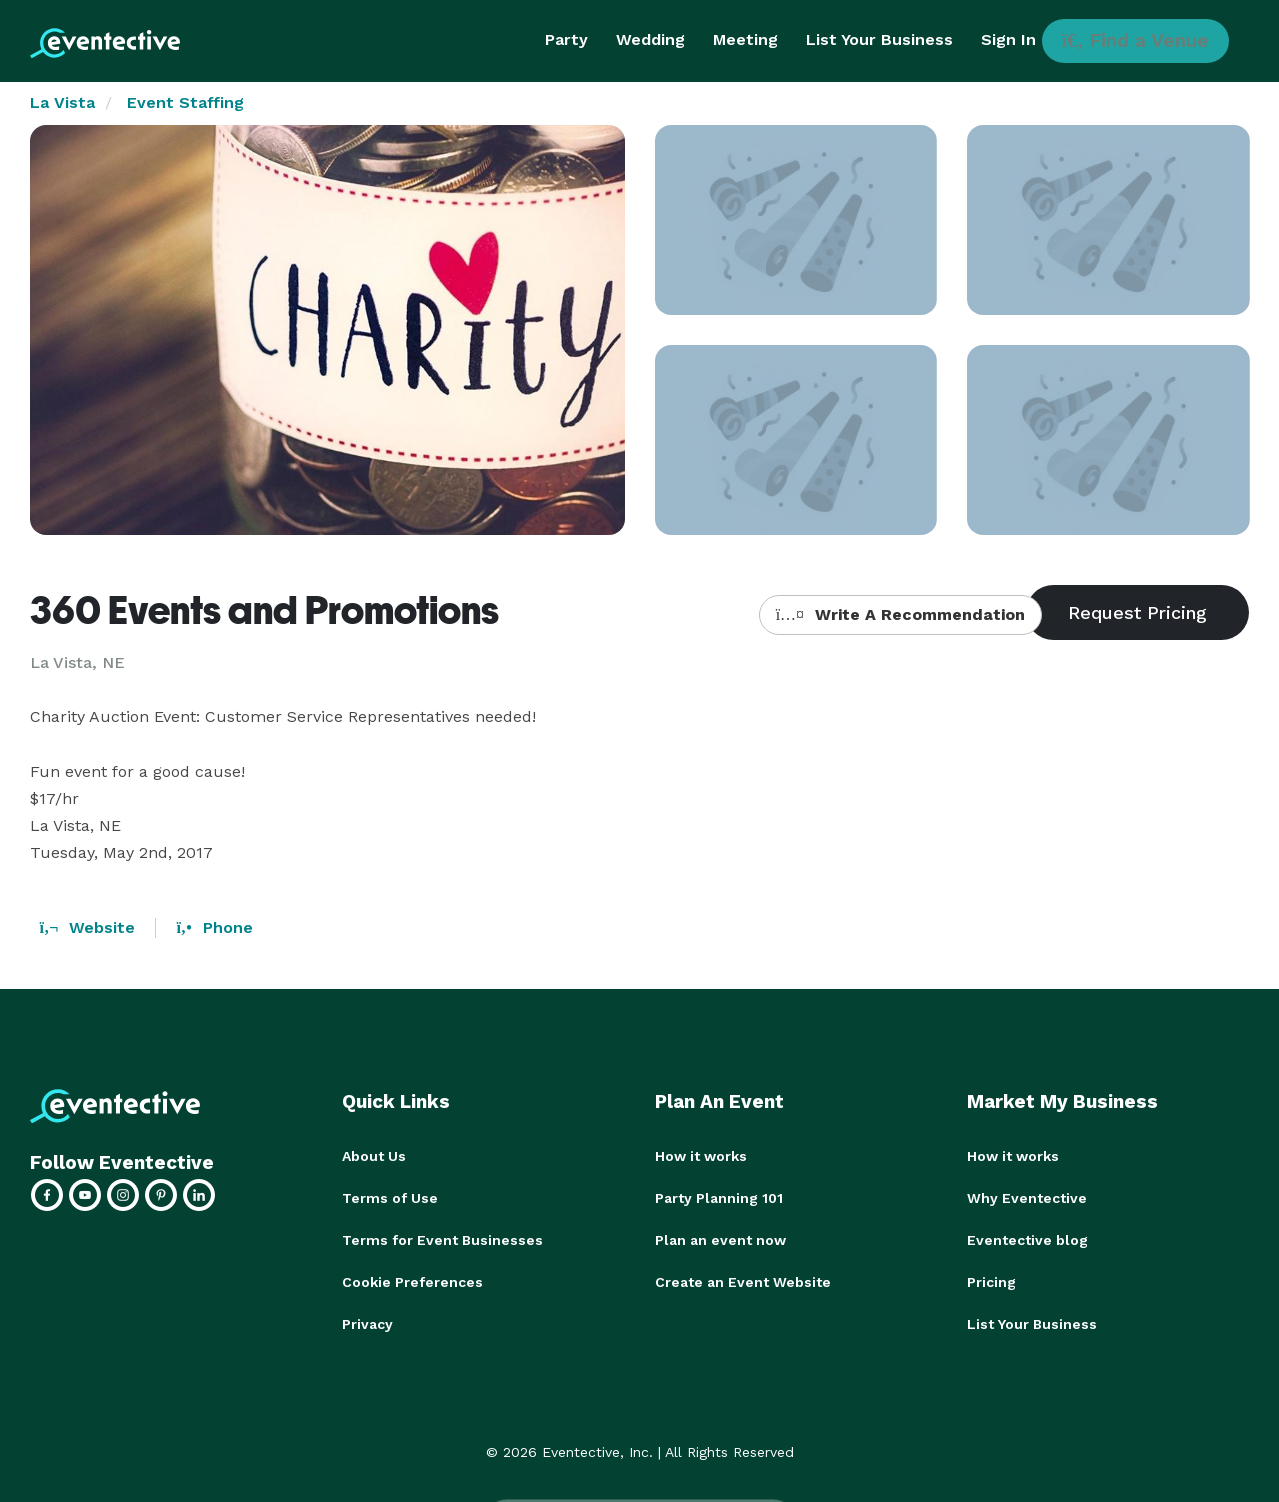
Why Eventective (1027, 1198)
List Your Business (879, 39)
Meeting (745, 39)
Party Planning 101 (719, 1198)
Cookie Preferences (412, 1282)
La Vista (62, 102)
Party (566, 39)
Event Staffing (185, 102)
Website (88, 927)
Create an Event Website (743, 1282)
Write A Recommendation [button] (900, 614)
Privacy (367, 1324)
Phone (214, 927)
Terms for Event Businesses (442, 1240)
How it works (701, 1156)
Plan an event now (720, 1240)
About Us (374, 1156)
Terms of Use (390, 1198)
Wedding (650, 39)
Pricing (991, 1282)
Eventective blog (1027, 1240)
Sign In (1008, 39)
